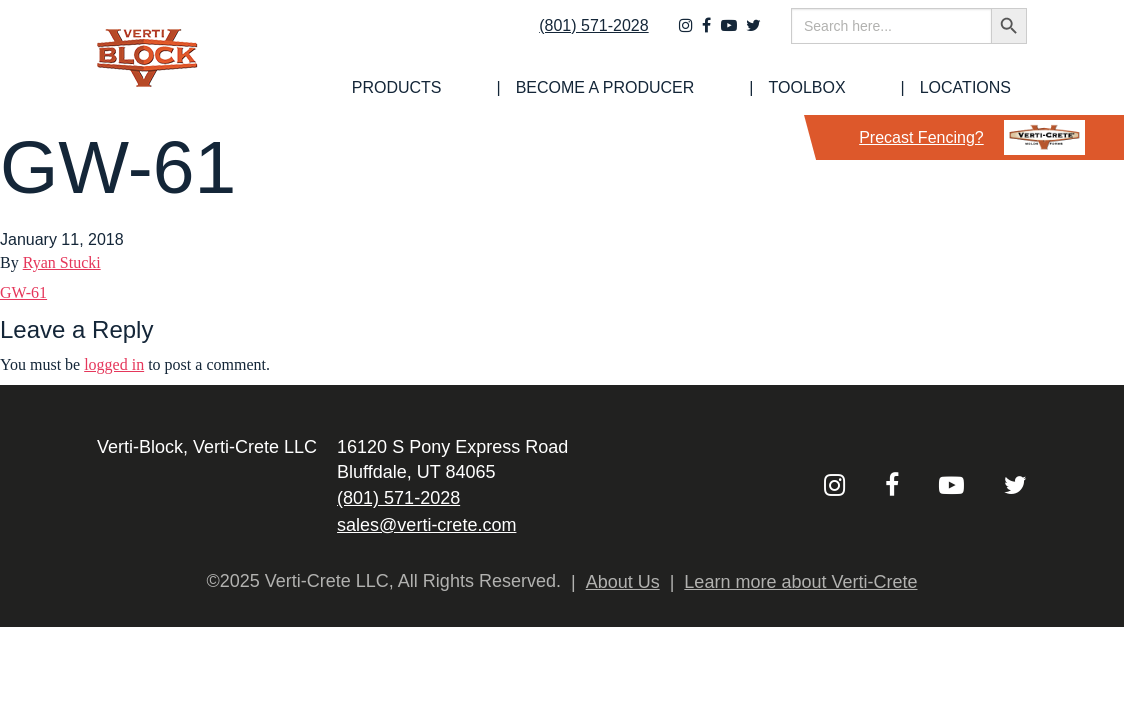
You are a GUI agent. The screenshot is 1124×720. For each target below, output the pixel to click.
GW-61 (23, 292)
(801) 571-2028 (580, 37)
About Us (623, 582)
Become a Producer (701, 88)
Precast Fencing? (972, 137)
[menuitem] (533, 88)
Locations (981, 88)
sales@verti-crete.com (426, 525)
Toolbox (863, 88)
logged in (114, 364)
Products (533, 88)
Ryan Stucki (62, 262)
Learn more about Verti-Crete (800, 582)
